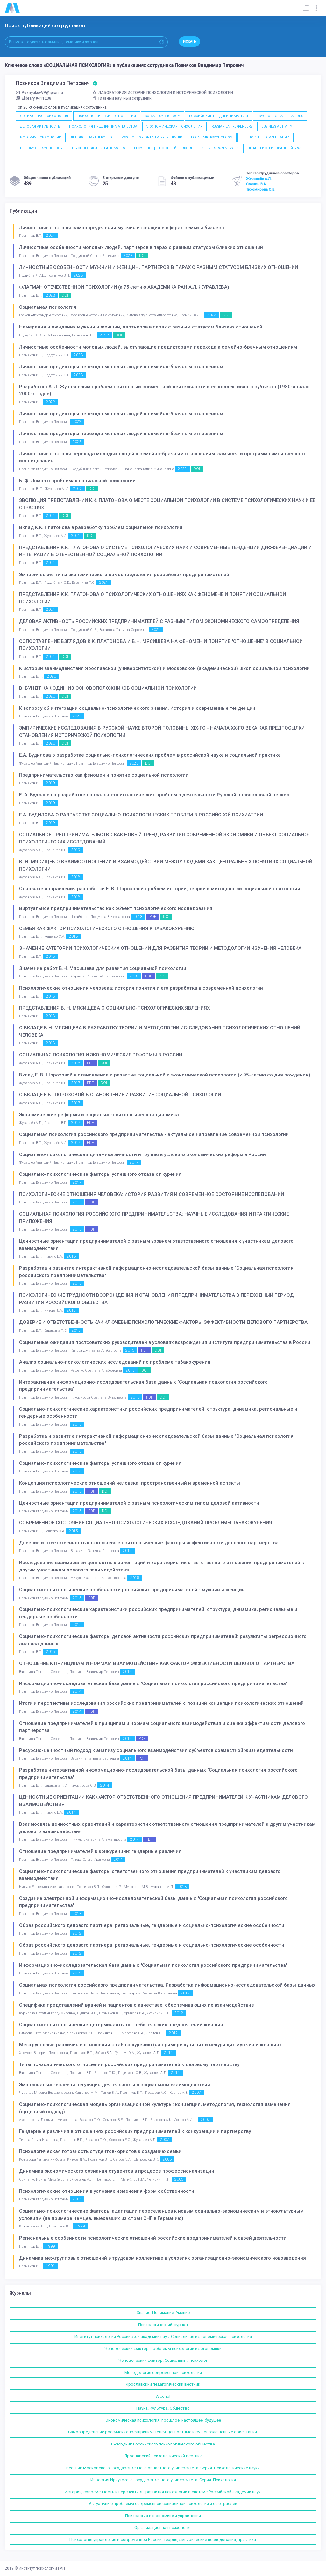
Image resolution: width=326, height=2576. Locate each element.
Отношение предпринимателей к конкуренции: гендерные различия (100, 1851)
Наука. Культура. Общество (163, 2408)
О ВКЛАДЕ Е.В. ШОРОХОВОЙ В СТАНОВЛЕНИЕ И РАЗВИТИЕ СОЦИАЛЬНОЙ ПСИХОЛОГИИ (120, 1094)
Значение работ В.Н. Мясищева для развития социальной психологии (102, 968)
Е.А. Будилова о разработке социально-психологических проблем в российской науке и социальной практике (150, 755)
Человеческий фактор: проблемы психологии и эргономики (163, 2348)
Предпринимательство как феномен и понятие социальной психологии (103, 775)
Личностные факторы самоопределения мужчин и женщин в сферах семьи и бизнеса (121, 227)
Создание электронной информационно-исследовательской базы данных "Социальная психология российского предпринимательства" (153, 1902)
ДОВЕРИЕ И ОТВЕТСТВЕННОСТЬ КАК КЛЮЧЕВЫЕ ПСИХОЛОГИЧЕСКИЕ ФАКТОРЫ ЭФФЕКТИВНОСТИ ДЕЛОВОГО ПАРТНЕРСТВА (163, 1322)
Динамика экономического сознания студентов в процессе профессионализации (116, 2171)
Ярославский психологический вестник (163, 2455)
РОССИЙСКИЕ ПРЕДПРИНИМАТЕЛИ (218, 116)
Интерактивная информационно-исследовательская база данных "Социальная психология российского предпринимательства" (143, 1385)
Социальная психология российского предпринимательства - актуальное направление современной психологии (154, 1134)
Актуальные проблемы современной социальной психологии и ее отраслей (163, 2503)
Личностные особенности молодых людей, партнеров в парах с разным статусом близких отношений (141, 247)
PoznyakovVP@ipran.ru (39, 92)
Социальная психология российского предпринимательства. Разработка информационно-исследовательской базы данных (167, 1985)
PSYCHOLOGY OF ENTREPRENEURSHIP (151, 137)
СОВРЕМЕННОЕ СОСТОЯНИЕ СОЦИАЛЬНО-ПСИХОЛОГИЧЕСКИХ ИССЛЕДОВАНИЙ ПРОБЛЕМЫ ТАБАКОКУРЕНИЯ (145, 1523)
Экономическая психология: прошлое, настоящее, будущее (163, 2420)
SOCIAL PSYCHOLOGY (162, 116)
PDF (152, 916)
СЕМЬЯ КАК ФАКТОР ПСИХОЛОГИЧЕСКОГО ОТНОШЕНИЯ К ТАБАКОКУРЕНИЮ (107, 928)
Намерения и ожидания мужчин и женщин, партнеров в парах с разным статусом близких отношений (140, 327)
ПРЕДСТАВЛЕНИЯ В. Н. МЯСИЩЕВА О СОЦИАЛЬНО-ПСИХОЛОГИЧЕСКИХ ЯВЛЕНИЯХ (114, 1008)
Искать (189, 41)
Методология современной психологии (163, 2372)
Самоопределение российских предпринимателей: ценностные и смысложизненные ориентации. (163, 2432)
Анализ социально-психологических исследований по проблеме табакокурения (114, 1362)
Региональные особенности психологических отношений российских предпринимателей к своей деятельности (153, 2238)
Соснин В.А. (256, 184)
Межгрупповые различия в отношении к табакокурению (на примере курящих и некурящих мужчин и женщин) (150, 2045)
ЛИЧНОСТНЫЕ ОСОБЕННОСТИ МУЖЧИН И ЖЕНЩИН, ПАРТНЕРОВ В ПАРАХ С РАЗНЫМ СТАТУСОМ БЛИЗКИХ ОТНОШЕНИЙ (158, 267)
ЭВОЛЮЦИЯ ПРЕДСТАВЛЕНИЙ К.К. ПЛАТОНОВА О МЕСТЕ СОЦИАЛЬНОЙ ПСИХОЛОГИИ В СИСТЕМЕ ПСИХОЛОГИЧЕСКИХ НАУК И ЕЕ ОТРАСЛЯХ (167, 504)
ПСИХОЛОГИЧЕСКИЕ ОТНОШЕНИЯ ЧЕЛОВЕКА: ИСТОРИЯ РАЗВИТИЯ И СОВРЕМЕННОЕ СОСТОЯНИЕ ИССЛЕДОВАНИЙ (151, 1194)
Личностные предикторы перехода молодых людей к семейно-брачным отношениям (121, 367)
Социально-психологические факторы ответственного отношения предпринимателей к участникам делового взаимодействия (149, 1874)
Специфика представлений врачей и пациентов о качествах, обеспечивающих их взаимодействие (136, 2005)
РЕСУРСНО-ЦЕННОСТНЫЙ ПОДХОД (163, 148)
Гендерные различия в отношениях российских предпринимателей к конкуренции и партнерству (135, 2131)
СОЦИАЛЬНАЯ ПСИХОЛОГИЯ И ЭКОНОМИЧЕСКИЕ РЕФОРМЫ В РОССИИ (100, 1055)
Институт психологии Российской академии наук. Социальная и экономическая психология (163, 2336)
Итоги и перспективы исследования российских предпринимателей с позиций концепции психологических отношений (161, 1703)
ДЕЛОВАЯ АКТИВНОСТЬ (40, 126)
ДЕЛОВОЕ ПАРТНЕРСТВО (91, 137)
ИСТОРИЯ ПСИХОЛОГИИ (40, 137)
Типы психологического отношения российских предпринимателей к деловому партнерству (129, 2064)
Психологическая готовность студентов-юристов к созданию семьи (100, 2151)
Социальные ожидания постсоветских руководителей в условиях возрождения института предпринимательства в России (164, 1342)
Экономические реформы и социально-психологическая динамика (99, 1115)
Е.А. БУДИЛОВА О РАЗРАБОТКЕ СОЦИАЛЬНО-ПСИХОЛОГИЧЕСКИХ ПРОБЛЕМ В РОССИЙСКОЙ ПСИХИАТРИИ (141, 815)
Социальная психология (47, 307)
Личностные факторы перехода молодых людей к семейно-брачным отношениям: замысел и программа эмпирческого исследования (162, 457)
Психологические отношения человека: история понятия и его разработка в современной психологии (141, 988)
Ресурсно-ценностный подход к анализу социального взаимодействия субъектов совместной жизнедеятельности (156, 1750)
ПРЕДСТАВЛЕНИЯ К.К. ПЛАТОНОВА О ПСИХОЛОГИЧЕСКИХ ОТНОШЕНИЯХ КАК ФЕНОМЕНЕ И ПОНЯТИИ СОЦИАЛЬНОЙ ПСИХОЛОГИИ (152, 597)
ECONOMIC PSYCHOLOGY (211, 137)
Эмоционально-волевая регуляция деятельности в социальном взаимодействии (114, 2084)
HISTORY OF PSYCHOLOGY (41, 148)
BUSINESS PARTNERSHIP (219, 148)
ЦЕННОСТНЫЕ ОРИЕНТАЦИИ (265, 137)
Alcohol (163, 2396)
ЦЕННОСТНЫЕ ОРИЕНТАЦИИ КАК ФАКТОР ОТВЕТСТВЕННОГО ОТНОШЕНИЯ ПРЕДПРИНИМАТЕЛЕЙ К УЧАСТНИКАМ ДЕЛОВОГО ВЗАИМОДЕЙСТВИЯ (163, 1800)
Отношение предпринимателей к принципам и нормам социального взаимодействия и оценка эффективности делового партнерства (162, 1726)
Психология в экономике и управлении (163, 2515)
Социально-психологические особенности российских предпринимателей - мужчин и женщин (132, 1589)
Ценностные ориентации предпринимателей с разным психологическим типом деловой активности (139, 1503)
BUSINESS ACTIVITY (276, 126)
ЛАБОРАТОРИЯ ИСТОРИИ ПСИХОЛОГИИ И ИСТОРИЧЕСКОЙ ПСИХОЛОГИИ (163, 92)
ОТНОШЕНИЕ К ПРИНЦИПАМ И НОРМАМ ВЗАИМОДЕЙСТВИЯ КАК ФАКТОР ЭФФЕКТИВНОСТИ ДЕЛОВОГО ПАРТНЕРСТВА (156, 1663)
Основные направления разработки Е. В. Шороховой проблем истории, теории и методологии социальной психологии (159, 889)
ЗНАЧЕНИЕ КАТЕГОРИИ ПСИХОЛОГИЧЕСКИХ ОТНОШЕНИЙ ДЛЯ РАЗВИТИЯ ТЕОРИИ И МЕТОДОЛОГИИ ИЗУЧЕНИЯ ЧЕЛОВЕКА (160, 948)
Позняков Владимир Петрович (56, 83)
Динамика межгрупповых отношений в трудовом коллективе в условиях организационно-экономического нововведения (162, 2258)
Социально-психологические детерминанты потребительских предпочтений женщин (121, 2025)
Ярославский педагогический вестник (163, 2384)
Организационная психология (163, 2527)
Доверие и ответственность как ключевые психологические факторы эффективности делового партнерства (149, 1543)
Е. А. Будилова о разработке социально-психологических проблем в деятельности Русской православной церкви (154, 795)
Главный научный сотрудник (122, 98)
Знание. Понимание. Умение (163, 2312)
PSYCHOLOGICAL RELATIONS (280, 116)
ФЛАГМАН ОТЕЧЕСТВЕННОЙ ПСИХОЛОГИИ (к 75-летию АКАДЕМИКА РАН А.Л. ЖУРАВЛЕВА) (124, 287)
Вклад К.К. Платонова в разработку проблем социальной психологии (100, 527)
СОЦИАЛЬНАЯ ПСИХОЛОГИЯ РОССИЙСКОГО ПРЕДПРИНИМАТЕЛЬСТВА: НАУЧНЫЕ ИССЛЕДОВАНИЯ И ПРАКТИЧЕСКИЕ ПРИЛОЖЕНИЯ (154, 1217)
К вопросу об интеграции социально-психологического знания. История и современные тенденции (137, 708)
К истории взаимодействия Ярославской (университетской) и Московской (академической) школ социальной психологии (164, 668)
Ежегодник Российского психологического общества (163, 2444)
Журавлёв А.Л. (259, 178)
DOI (142, 255)
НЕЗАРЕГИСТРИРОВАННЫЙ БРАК (274, 148)
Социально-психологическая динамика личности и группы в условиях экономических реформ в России (142, 1154)
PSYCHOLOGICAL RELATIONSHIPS (98, 148)
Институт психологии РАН (42, 2568)
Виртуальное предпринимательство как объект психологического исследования (115, 908)
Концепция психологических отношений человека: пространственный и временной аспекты (129, 1483)
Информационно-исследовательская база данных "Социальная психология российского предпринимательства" (153, 1683)
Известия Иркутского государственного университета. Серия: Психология (163, 2479)
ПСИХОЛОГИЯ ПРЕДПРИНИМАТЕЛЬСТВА (103, 126)
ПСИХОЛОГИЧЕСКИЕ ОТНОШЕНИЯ (106, 116)
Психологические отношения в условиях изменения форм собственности (106, 2191)
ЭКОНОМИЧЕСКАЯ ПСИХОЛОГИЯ (174, 126)
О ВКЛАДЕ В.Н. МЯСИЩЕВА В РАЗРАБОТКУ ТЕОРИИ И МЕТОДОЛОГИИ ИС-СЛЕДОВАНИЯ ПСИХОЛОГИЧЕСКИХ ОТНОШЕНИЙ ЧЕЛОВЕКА (159, 1031)
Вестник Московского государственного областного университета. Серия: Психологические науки (163, 2468)
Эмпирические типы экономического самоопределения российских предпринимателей (124, 574)
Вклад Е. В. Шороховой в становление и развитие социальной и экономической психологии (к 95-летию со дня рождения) (164, 1075)
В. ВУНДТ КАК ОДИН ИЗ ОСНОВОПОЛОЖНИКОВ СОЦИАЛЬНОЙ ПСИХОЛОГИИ (108, 688)
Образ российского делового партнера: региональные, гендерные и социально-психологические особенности (151, 1925)
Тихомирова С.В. (260, 189)
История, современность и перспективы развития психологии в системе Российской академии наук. (163, 2491)
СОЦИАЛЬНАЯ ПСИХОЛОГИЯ (44, 116)
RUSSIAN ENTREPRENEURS (232, 126)
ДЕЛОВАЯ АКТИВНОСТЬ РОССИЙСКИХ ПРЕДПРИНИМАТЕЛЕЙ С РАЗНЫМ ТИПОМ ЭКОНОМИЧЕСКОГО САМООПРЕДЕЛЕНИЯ (159, 621)
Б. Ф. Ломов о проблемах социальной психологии (77, 480)
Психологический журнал (163, 2324)
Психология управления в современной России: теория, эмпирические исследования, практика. (163, 2539)
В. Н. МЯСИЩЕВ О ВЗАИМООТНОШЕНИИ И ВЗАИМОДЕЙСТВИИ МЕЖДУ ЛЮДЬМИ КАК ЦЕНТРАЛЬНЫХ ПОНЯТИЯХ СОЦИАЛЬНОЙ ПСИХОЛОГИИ (165, 865)
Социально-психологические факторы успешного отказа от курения (100, 1174)
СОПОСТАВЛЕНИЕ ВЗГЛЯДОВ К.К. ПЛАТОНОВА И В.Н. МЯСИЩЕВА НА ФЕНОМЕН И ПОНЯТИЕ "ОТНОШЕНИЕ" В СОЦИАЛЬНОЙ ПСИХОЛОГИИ (161, 645)
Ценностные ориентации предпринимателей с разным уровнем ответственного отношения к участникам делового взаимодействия (156, 1244)
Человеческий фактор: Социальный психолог (163, 2360)
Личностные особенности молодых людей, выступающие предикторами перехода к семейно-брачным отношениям (158, 347)
